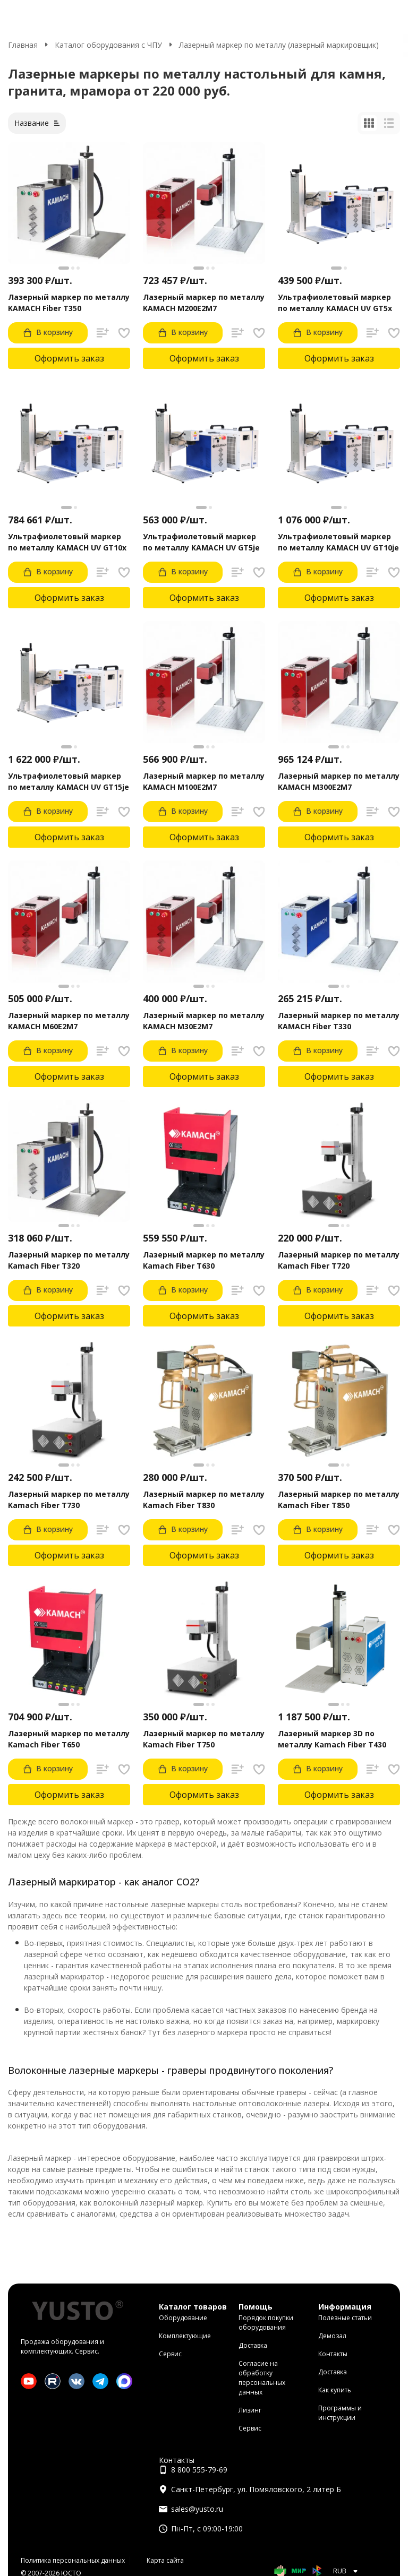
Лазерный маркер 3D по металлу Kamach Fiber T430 (332, 1739)
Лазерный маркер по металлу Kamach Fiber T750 (204, 1739)
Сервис (170, 2353)
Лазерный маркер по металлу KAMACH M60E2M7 (69, 1020)
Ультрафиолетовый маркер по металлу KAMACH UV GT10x (67, 542)
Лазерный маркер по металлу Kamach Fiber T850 (339, 1499)
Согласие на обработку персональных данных (262, 2378)
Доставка (253, 2345)
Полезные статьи (345, 2317)
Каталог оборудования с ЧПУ (108, 45)
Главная (23, 45)
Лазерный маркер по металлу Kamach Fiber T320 (69, 1260)
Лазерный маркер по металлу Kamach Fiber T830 (204, 1499)
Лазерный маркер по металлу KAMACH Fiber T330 (339, 1020)
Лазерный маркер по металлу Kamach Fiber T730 (69, 1499)
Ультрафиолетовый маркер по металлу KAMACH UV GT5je (201, 542)
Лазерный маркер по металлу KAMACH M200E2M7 (204, 302)
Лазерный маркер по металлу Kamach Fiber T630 (204, 1260)
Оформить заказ (69, 358)
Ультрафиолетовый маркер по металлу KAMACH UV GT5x (335, 302)
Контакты (332, 2353)
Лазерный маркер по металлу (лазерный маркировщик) (279, 45)
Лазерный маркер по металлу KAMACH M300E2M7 (339, 781)
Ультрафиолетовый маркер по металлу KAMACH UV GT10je (338, 542)
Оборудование (183, 2317)
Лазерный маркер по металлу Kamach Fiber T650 (69, 1739)
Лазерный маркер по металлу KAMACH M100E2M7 (204, 781)
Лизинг (250, 2410)
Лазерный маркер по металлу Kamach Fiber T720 (339, 1260)
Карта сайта (165, 2560)
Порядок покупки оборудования (266, 2322)
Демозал (332, 2335)
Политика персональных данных (73, 2560)
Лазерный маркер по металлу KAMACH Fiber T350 (69, 302)
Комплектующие (185, 2335)
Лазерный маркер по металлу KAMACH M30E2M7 (204, 1020)
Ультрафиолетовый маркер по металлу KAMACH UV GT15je (68, 781)
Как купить (334, 2389)
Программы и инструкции (340, 2412)
